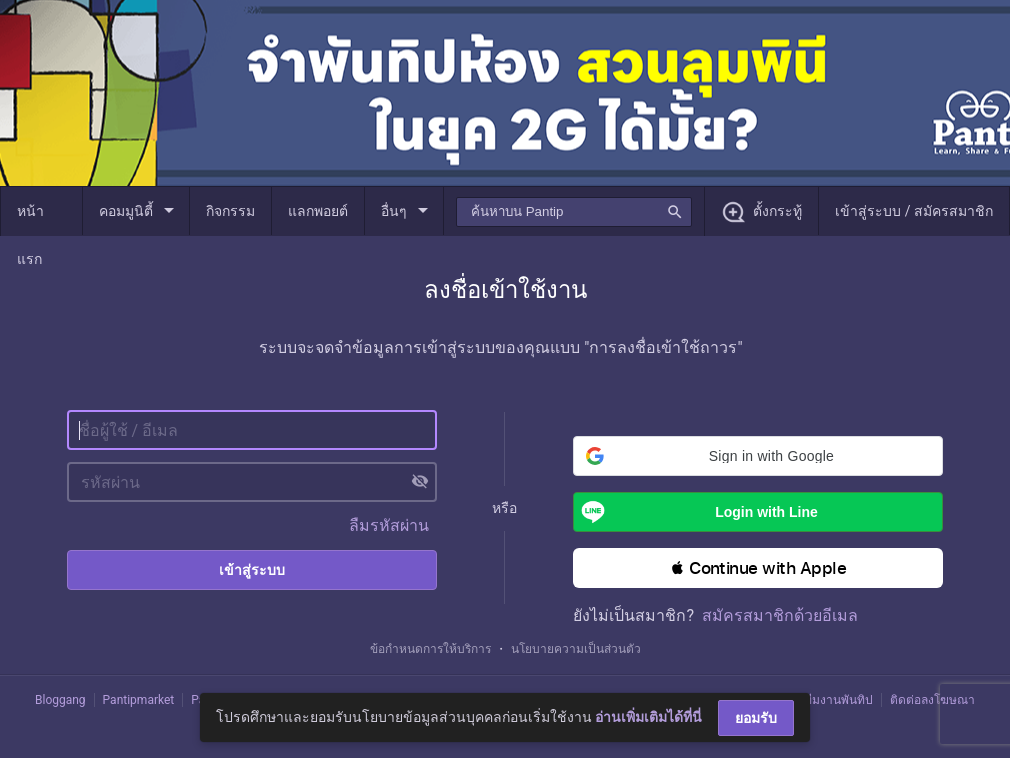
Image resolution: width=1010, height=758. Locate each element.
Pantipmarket (139, 700)
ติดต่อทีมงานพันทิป (823, 700)
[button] (758, 456)
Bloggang (60, 700)
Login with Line (695, 512)
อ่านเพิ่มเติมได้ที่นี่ (648, 717)
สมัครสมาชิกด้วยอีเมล (780, 615)
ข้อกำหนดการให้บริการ (430, 649)
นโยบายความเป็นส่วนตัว (576, 649)
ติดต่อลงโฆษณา (932, 700)
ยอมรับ (756, 718)
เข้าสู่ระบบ (252, 570)
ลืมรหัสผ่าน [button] (389, 525)
